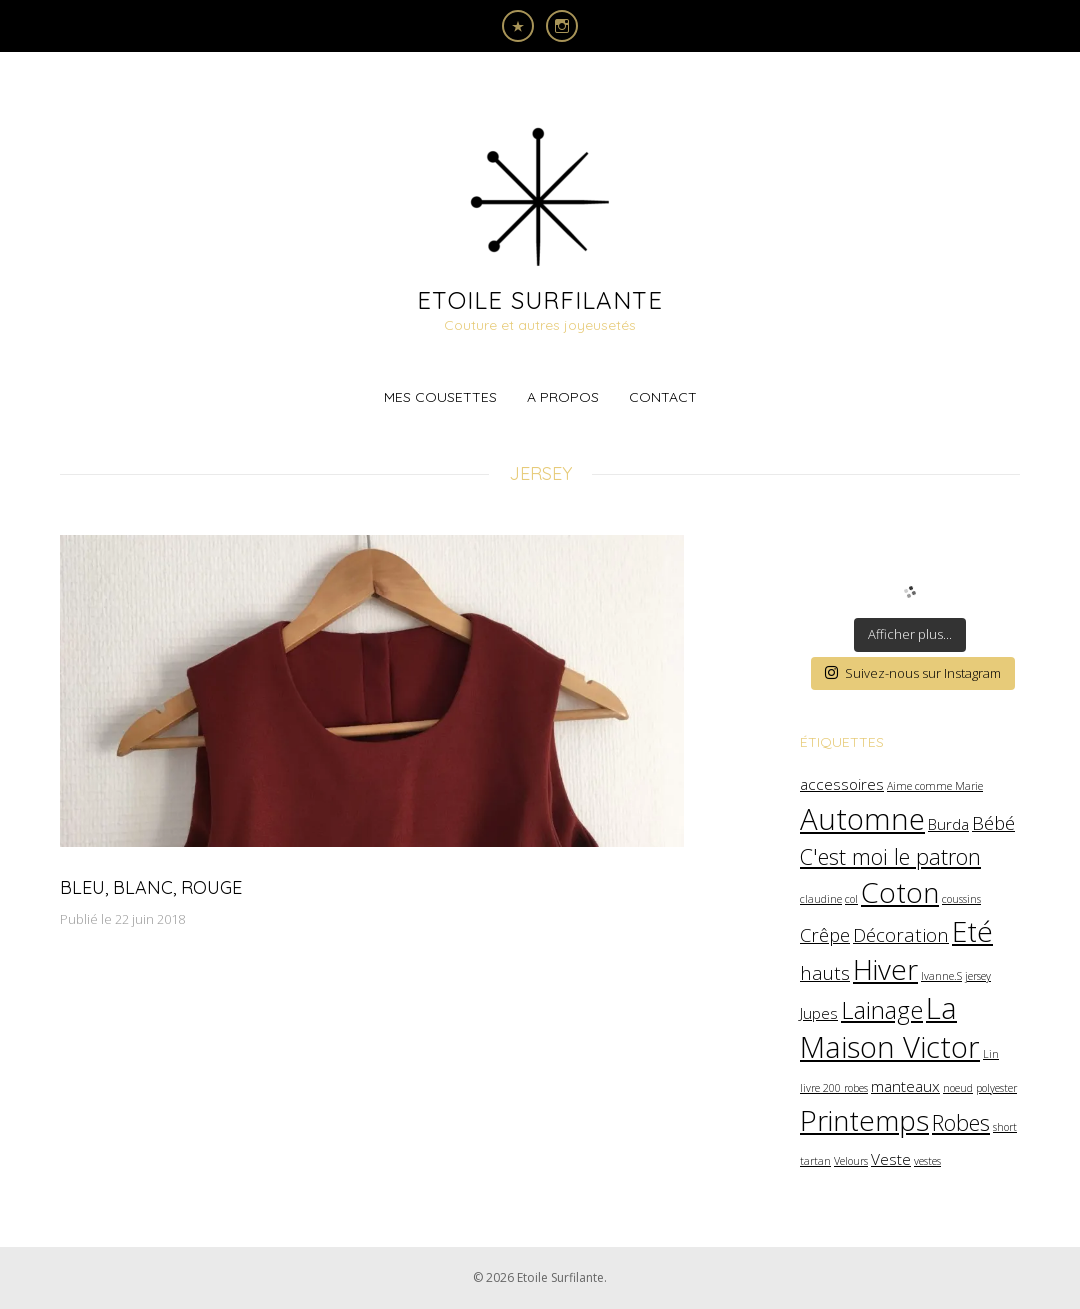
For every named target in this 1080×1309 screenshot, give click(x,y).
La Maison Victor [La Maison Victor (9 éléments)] (890, 1027)
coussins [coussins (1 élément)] (961, 899)
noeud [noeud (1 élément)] (958, 1088)
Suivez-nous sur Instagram (913, 673)
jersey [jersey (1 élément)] (978, 976)
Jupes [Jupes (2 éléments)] (819, 1013)
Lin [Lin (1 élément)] (991, 1054)
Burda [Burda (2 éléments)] (948, 824)
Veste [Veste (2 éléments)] (891, 1159)
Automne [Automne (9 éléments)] (862, 819)
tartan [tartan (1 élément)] (815, 1161)
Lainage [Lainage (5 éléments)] (882, 1010)
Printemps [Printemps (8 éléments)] (864, 1120)
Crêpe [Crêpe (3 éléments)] (825, 934)
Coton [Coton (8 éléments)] (900, 892)
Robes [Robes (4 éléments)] (961, 1122)
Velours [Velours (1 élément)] (851, 1161)
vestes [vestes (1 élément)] (927, 1161)
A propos (563, 397)
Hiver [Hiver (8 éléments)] (885, 969)
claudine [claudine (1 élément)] (821, 899)
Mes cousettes (440, 397)
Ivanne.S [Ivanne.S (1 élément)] (941, 976)
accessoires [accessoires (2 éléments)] (842, 784)
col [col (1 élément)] (851, 899)
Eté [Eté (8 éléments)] (972, 931)
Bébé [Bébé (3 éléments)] (993, 822)
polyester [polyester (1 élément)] (996, 1088)
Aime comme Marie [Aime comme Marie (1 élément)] (935, 786)
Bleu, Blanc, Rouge (151, 887)
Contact (663, 397)
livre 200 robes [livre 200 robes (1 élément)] (834, 1088)
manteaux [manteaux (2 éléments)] (905, 1086)
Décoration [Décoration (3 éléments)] (901, 934)
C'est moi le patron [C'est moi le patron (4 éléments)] (890, 856)
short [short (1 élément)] (1005, 1127)
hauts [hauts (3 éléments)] (825, 972)
